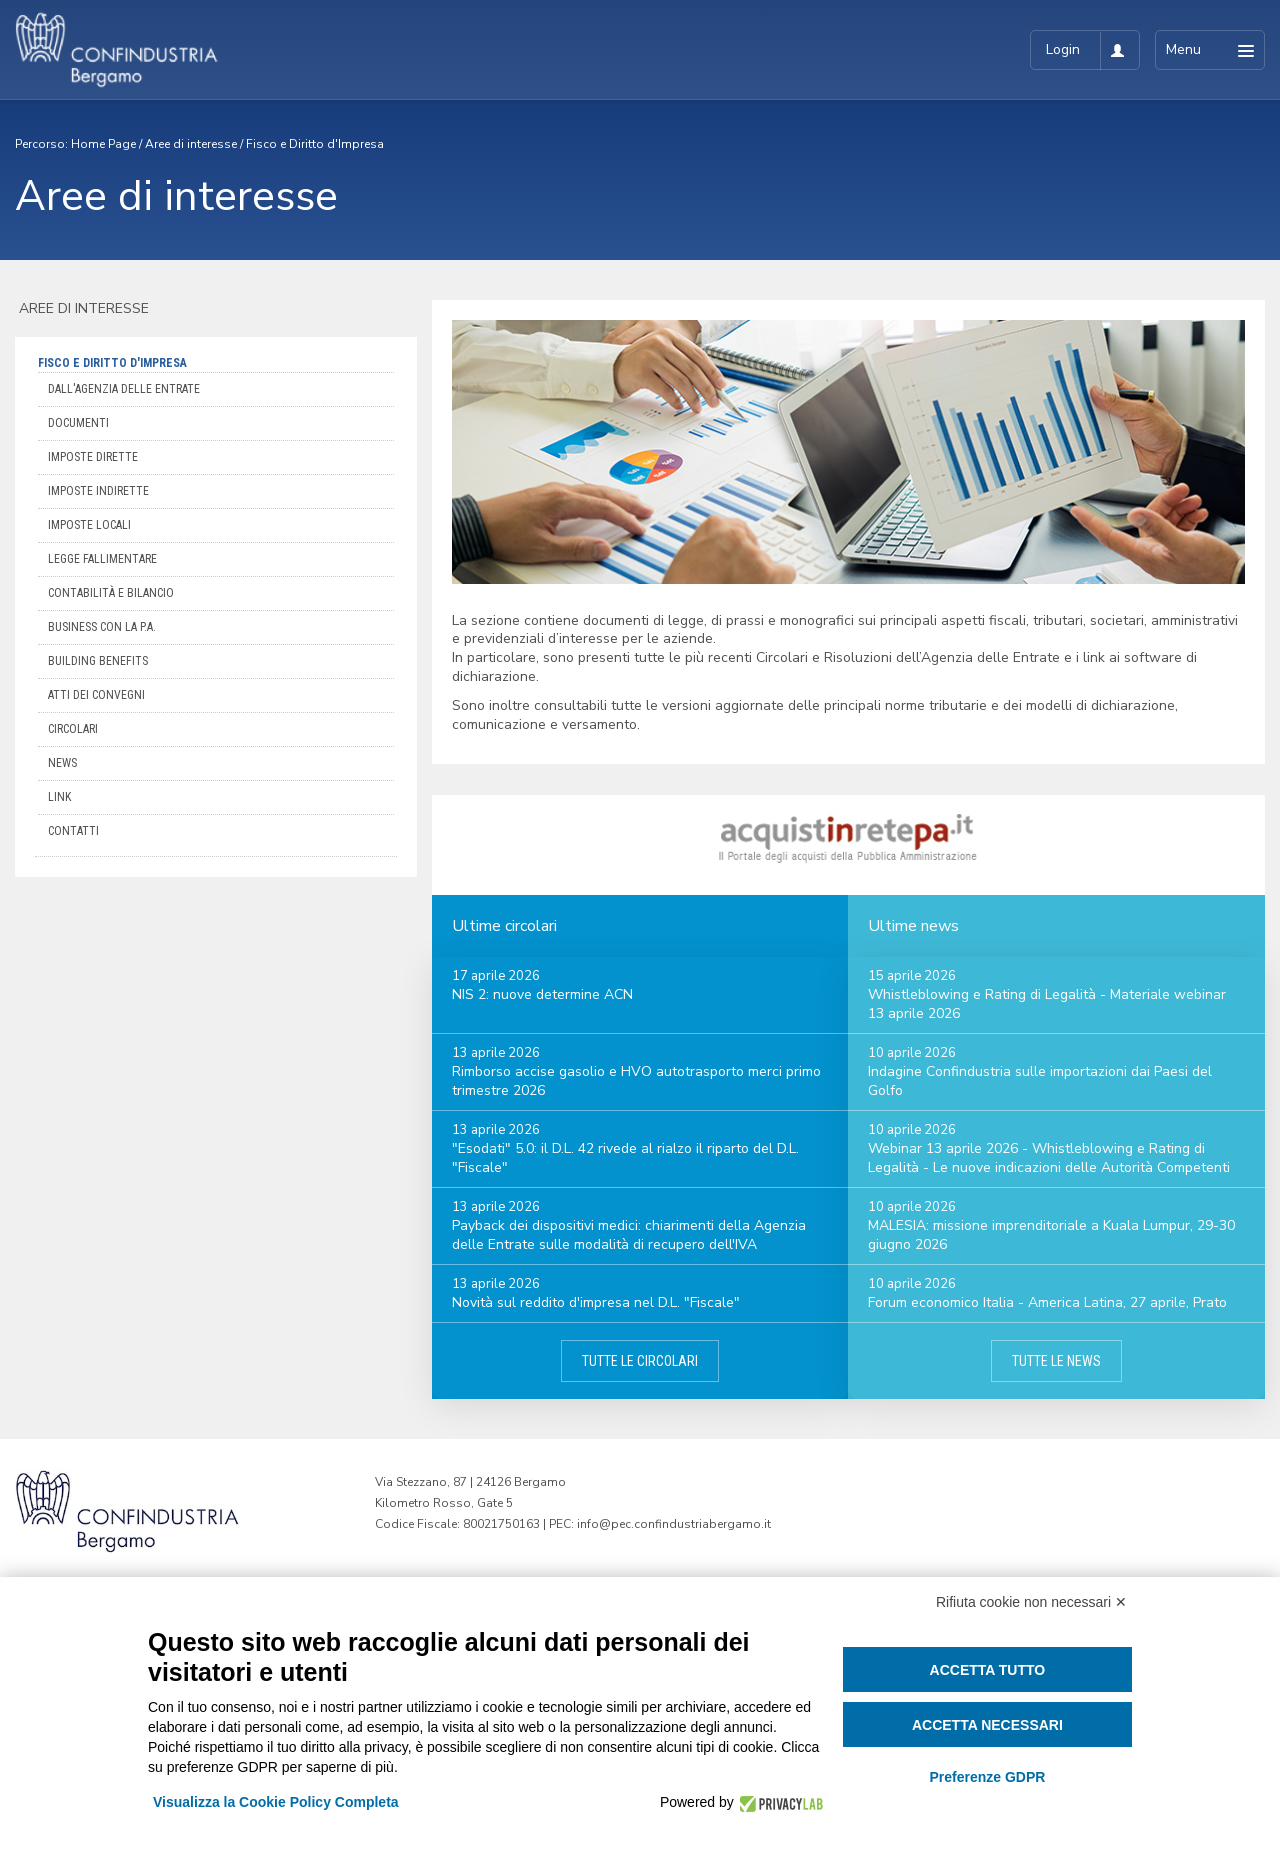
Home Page (103, 144)
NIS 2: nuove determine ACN (542, 994)
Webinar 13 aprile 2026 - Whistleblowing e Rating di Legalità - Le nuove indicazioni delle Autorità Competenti (1049, 1158)
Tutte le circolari (640, 1361)
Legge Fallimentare (102, 559)
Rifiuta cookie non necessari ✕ (1031, 1602)
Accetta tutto (988, 1670)
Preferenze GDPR (987, 1777)
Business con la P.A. (102, 627)
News (62, 763)
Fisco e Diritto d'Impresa (315, 144)
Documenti (78, 423)
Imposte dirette (93, 457)
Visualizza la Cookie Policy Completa (276, 1802)
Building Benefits (98, 661)
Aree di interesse (191, 144)
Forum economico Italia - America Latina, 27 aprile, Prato (1047, 1302)
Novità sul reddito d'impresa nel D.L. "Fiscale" (596, 1302)
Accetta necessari (987, 1725)
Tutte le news (1056, 1361)
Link (59, 797)
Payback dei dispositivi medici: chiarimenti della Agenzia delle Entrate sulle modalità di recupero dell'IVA (629, 1235)
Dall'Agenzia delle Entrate (124, 389)
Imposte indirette (98, 491)
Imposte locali (89, 525)
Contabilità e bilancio (111, 593)
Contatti (73, 831)
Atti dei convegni (96, 695)
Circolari (73, 729)
